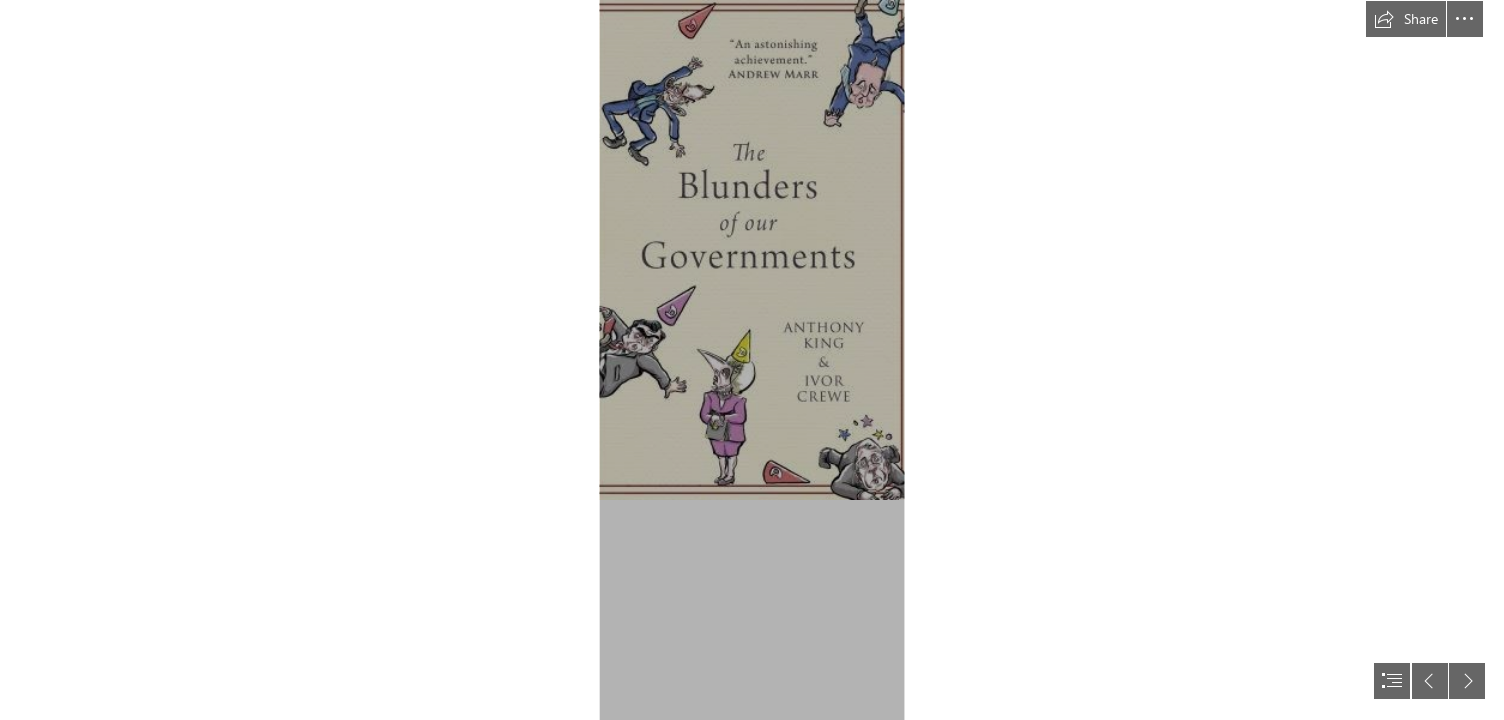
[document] (752, 360)
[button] (1406, 19)
